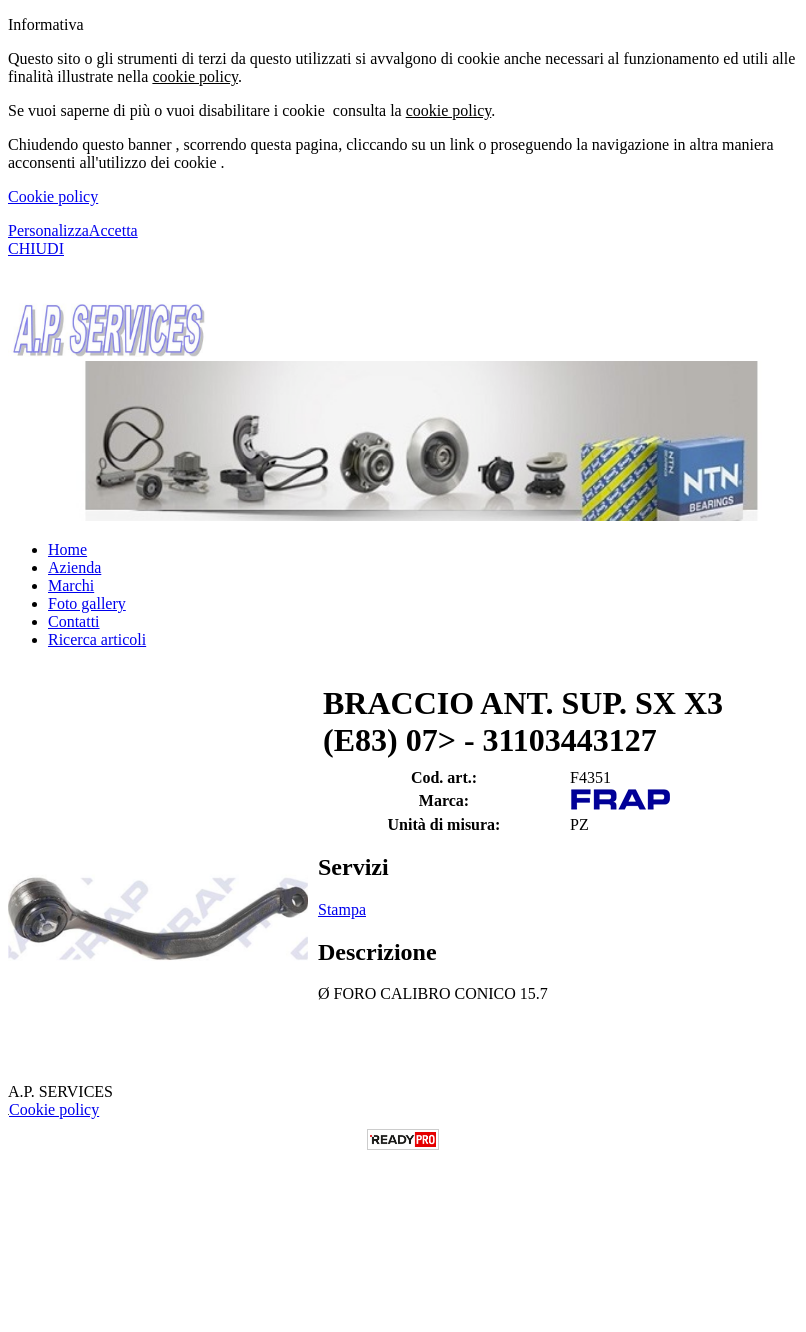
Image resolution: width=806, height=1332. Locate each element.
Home (67, 549)
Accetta (113, 230)
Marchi (71, 585)
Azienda (74, 567)
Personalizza (48, 230)
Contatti (74, 621)
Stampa (342, 909)
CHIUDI (36, 248)
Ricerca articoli (97, 639)
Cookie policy (53, 196)
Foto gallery (87, 603)
